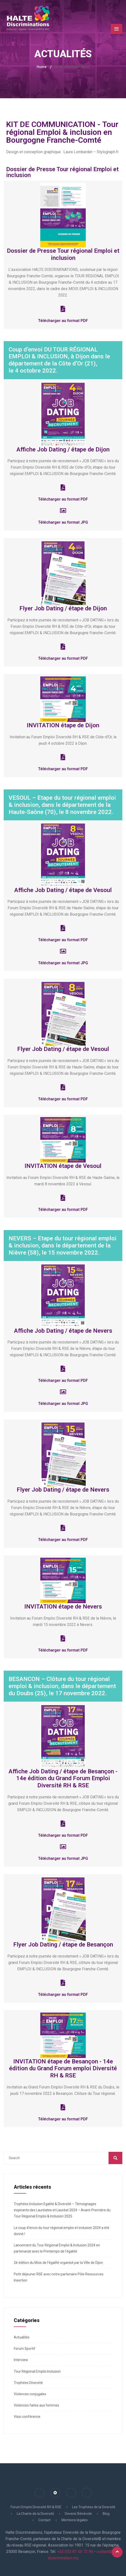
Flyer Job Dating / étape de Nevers (63, 1489)
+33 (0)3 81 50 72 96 (74, 2551)
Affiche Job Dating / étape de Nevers (63, 1330)
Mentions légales (74, 2520)
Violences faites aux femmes (36, 2405)
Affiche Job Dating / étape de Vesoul (63, 890)
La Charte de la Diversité (35, 2514)
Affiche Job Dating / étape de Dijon (63, 449)
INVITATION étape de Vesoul (63, 1165)
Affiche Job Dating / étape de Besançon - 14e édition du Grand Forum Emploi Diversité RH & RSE (63, 1778)
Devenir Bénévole (78, 2514)
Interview (21, 2360)
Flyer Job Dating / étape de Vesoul (63, 1049)
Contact (44, 2520)
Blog (106, 2514)
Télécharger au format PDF (63, 320)
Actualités (21, 2337)
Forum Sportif (24, 2349)
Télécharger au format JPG (63, 522)
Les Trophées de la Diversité (93, 2507)
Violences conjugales (30, 2394)
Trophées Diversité (28, 2383)
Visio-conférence (27, 2417)
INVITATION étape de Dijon (63, 725)
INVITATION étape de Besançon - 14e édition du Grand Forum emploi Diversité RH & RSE (63, 2068)
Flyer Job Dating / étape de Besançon (63, 1944)
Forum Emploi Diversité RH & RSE (36, 2507)
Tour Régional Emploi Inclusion (37, 2371)
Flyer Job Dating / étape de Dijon (63, 608)
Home (41, 67)
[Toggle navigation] (116, 29)
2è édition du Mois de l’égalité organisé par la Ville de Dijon (58, 2263)
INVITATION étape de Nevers (63, 1606)
